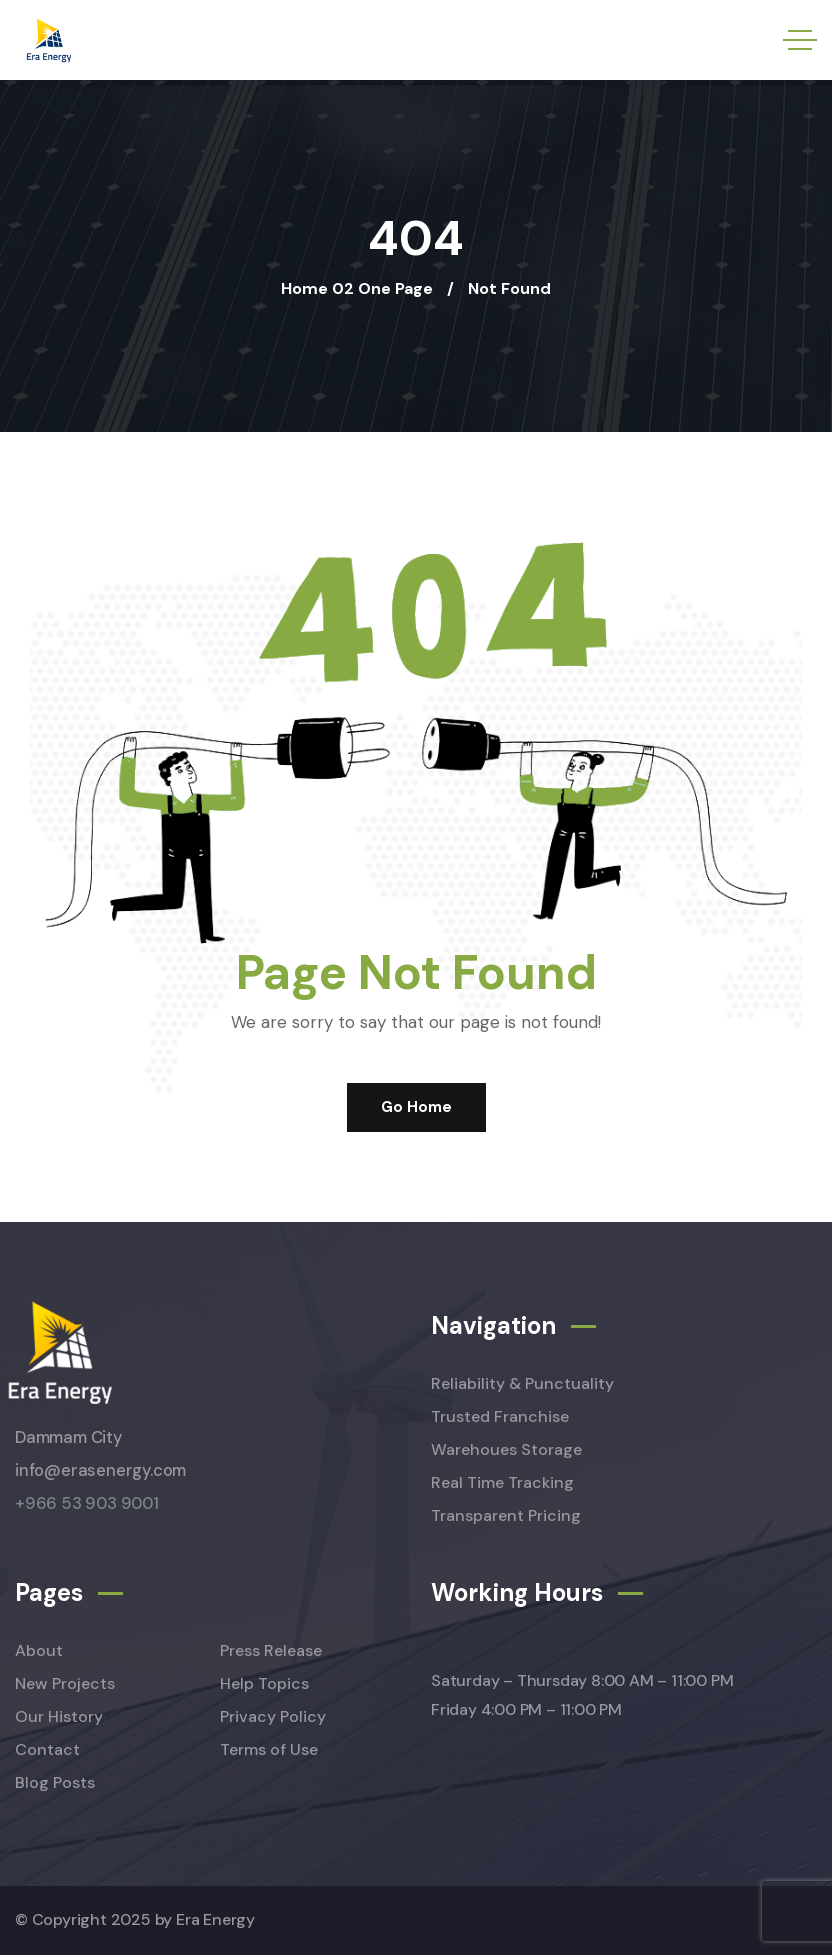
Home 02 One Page (357, 288)
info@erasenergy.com (100, 1470)
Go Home (416, 1107)
